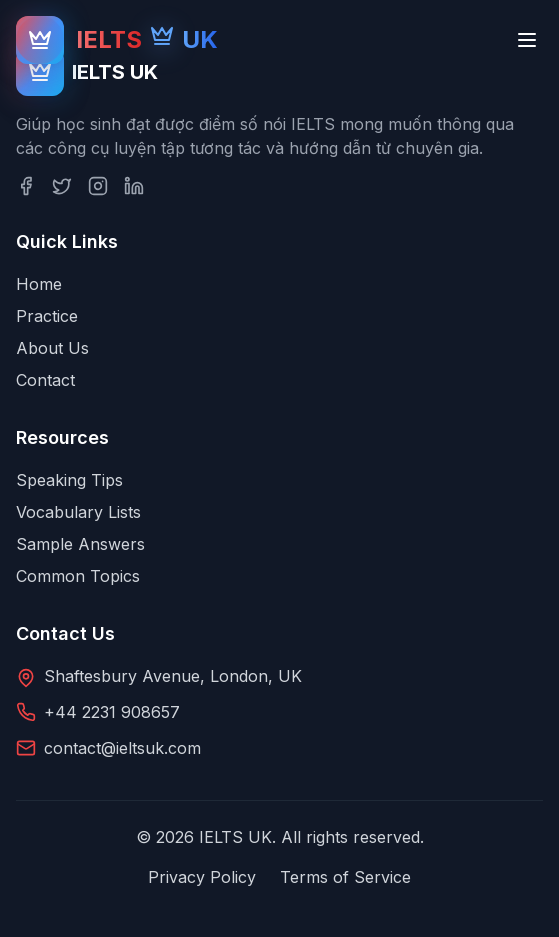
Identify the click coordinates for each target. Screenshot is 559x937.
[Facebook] (26, 186)
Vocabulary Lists (78, 512)
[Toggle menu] (527, 40)
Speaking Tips (69, 480)
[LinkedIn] (134, 186)
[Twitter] (62, 186)
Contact (45, 380)
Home (39, 284)
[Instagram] (98, 186)
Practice (47, 316)
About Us (52, 348)
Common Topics (78, 576)
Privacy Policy (202, 877)
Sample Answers (80, 544)
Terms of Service (345, 877)
